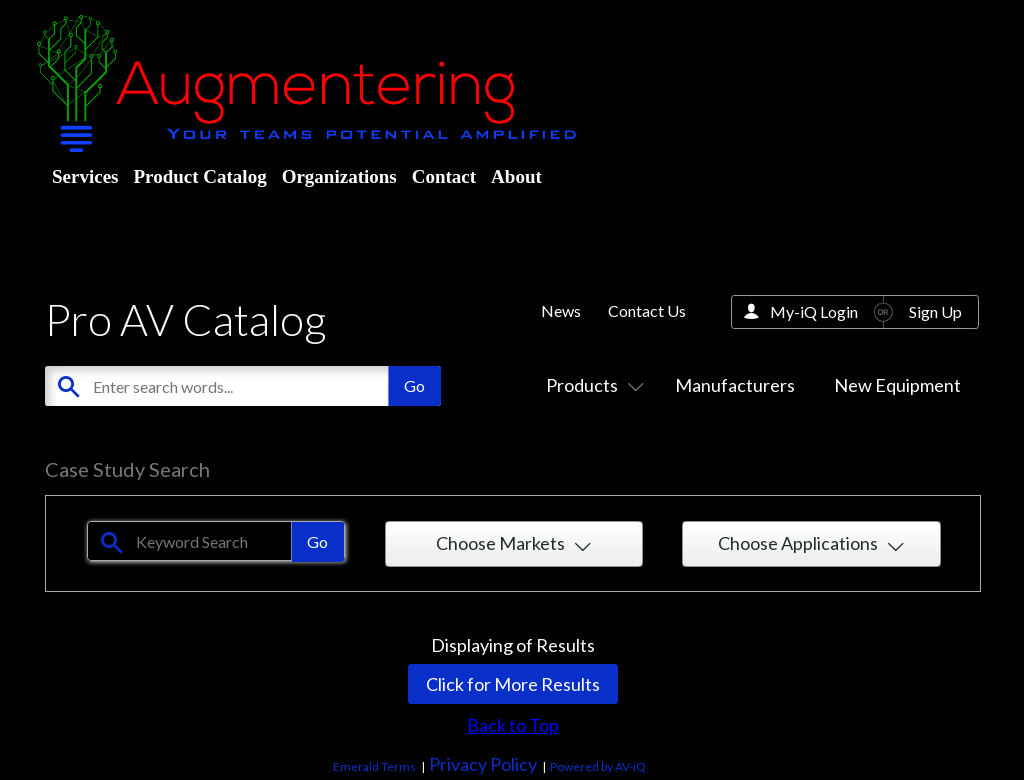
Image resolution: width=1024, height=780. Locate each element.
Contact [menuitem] (444, 176)
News (561, 310)
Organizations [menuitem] (339, 176)
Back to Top (513, 725)
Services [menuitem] (85, 176)
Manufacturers (735, 385)
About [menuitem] (516, 176)
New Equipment (897, 385)
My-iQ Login (814, 311)
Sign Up (935, 311)
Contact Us (647, 310)
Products (591, 385)
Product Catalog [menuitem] (199, 176)
